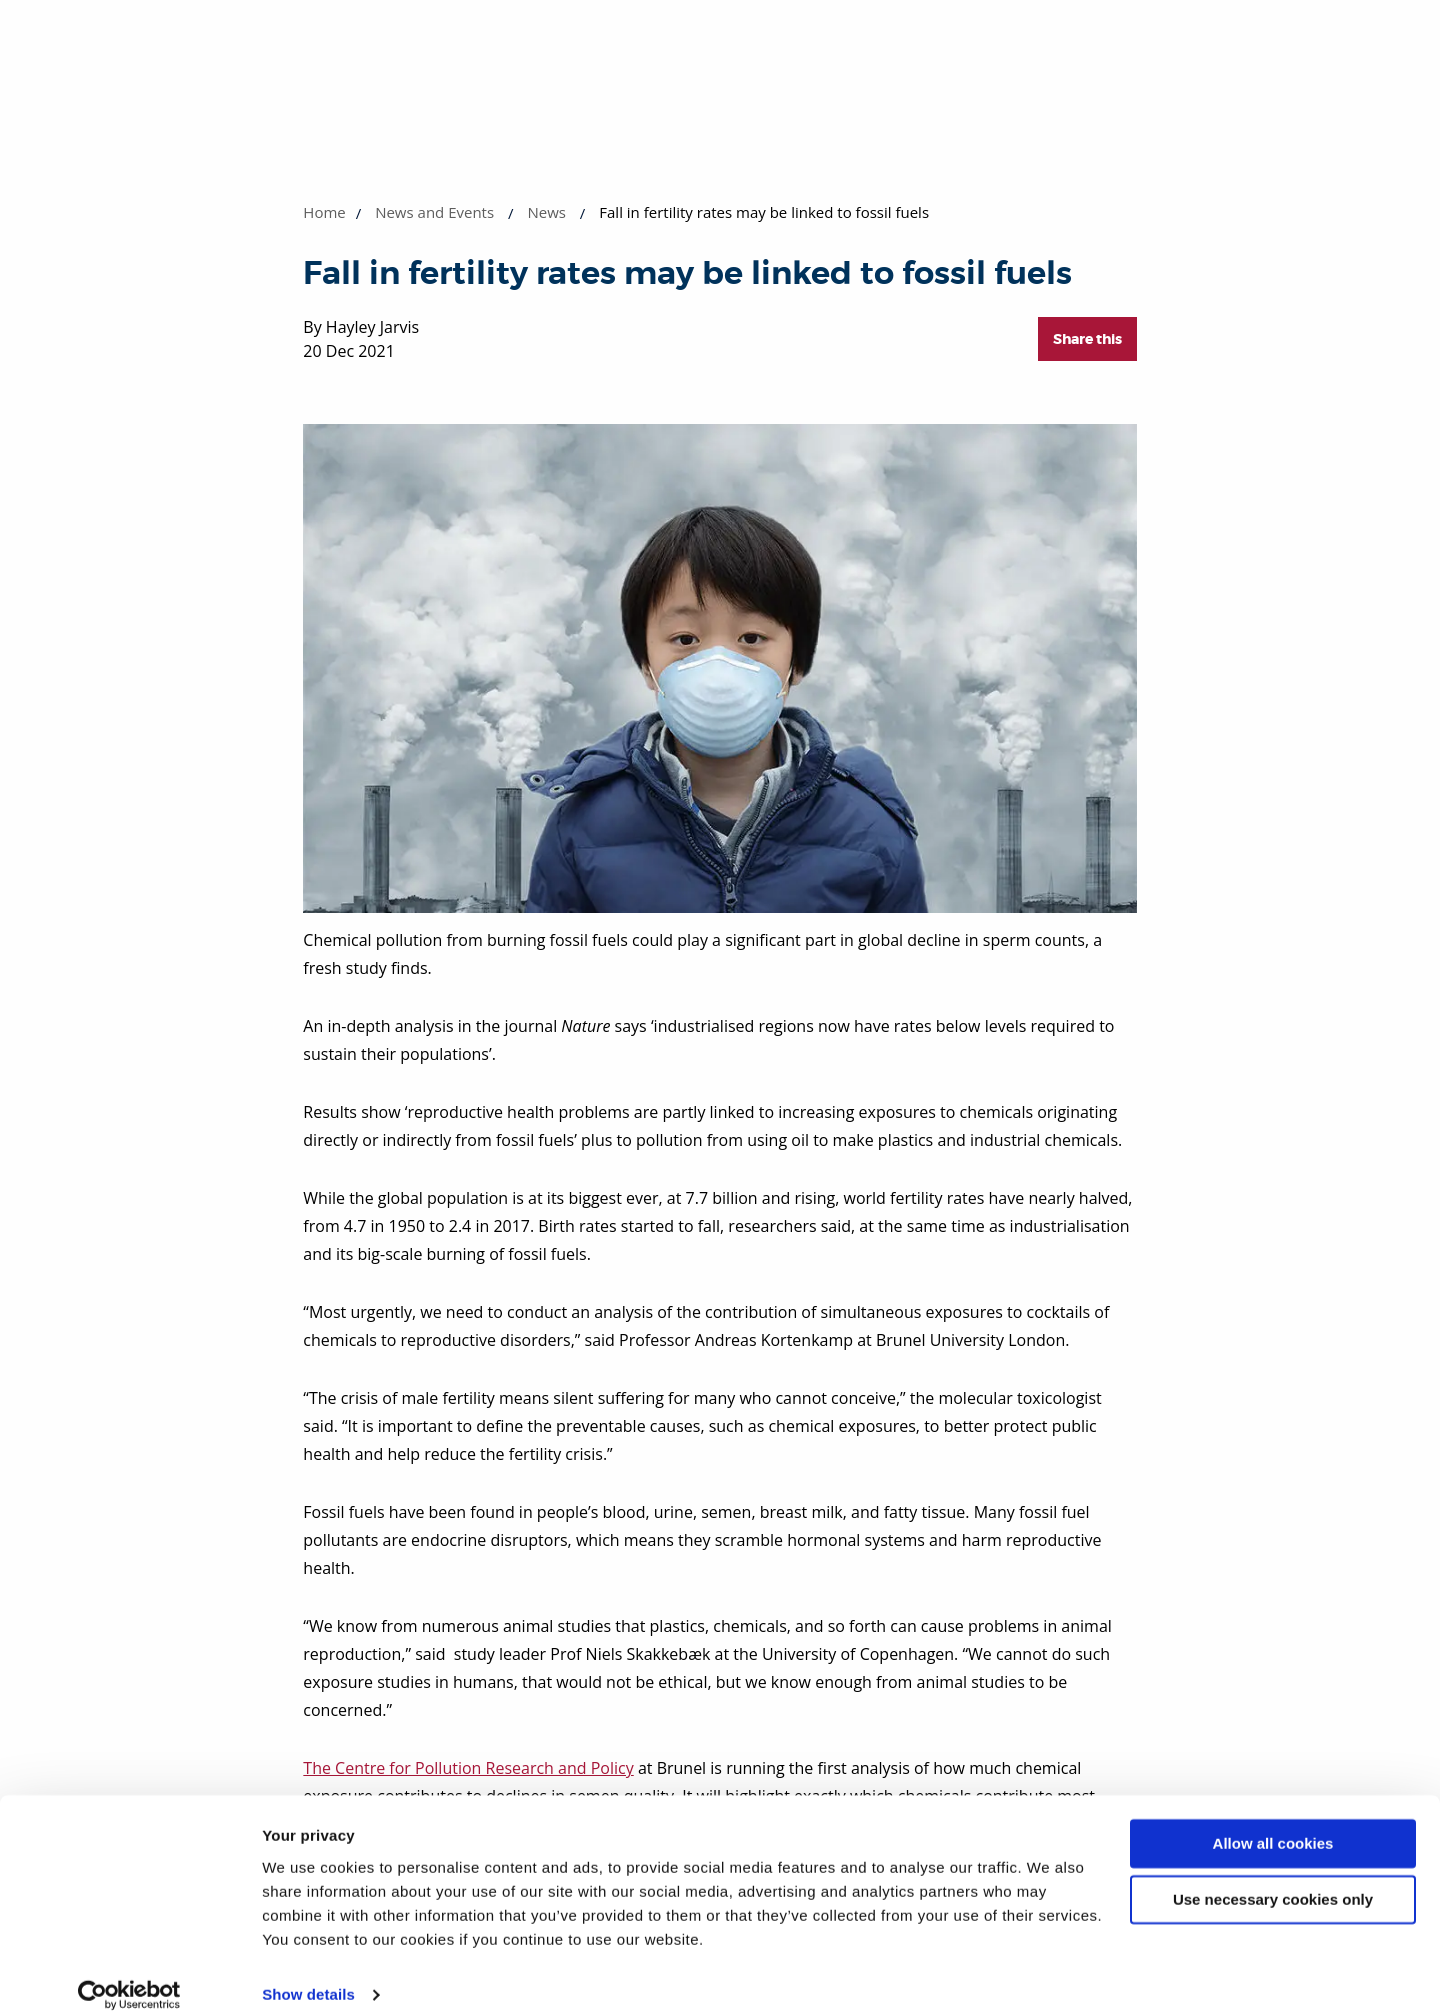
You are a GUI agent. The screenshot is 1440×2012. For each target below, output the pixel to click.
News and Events (434, 212)
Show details (308, 1972)
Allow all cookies (1273, 1821)
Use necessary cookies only (1273, 1877)
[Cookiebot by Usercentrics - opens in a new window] (129, 1973)
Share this (1087, 339)
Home (324, 212)
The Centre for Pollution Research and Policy (468, 1768)
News (546, 212)
